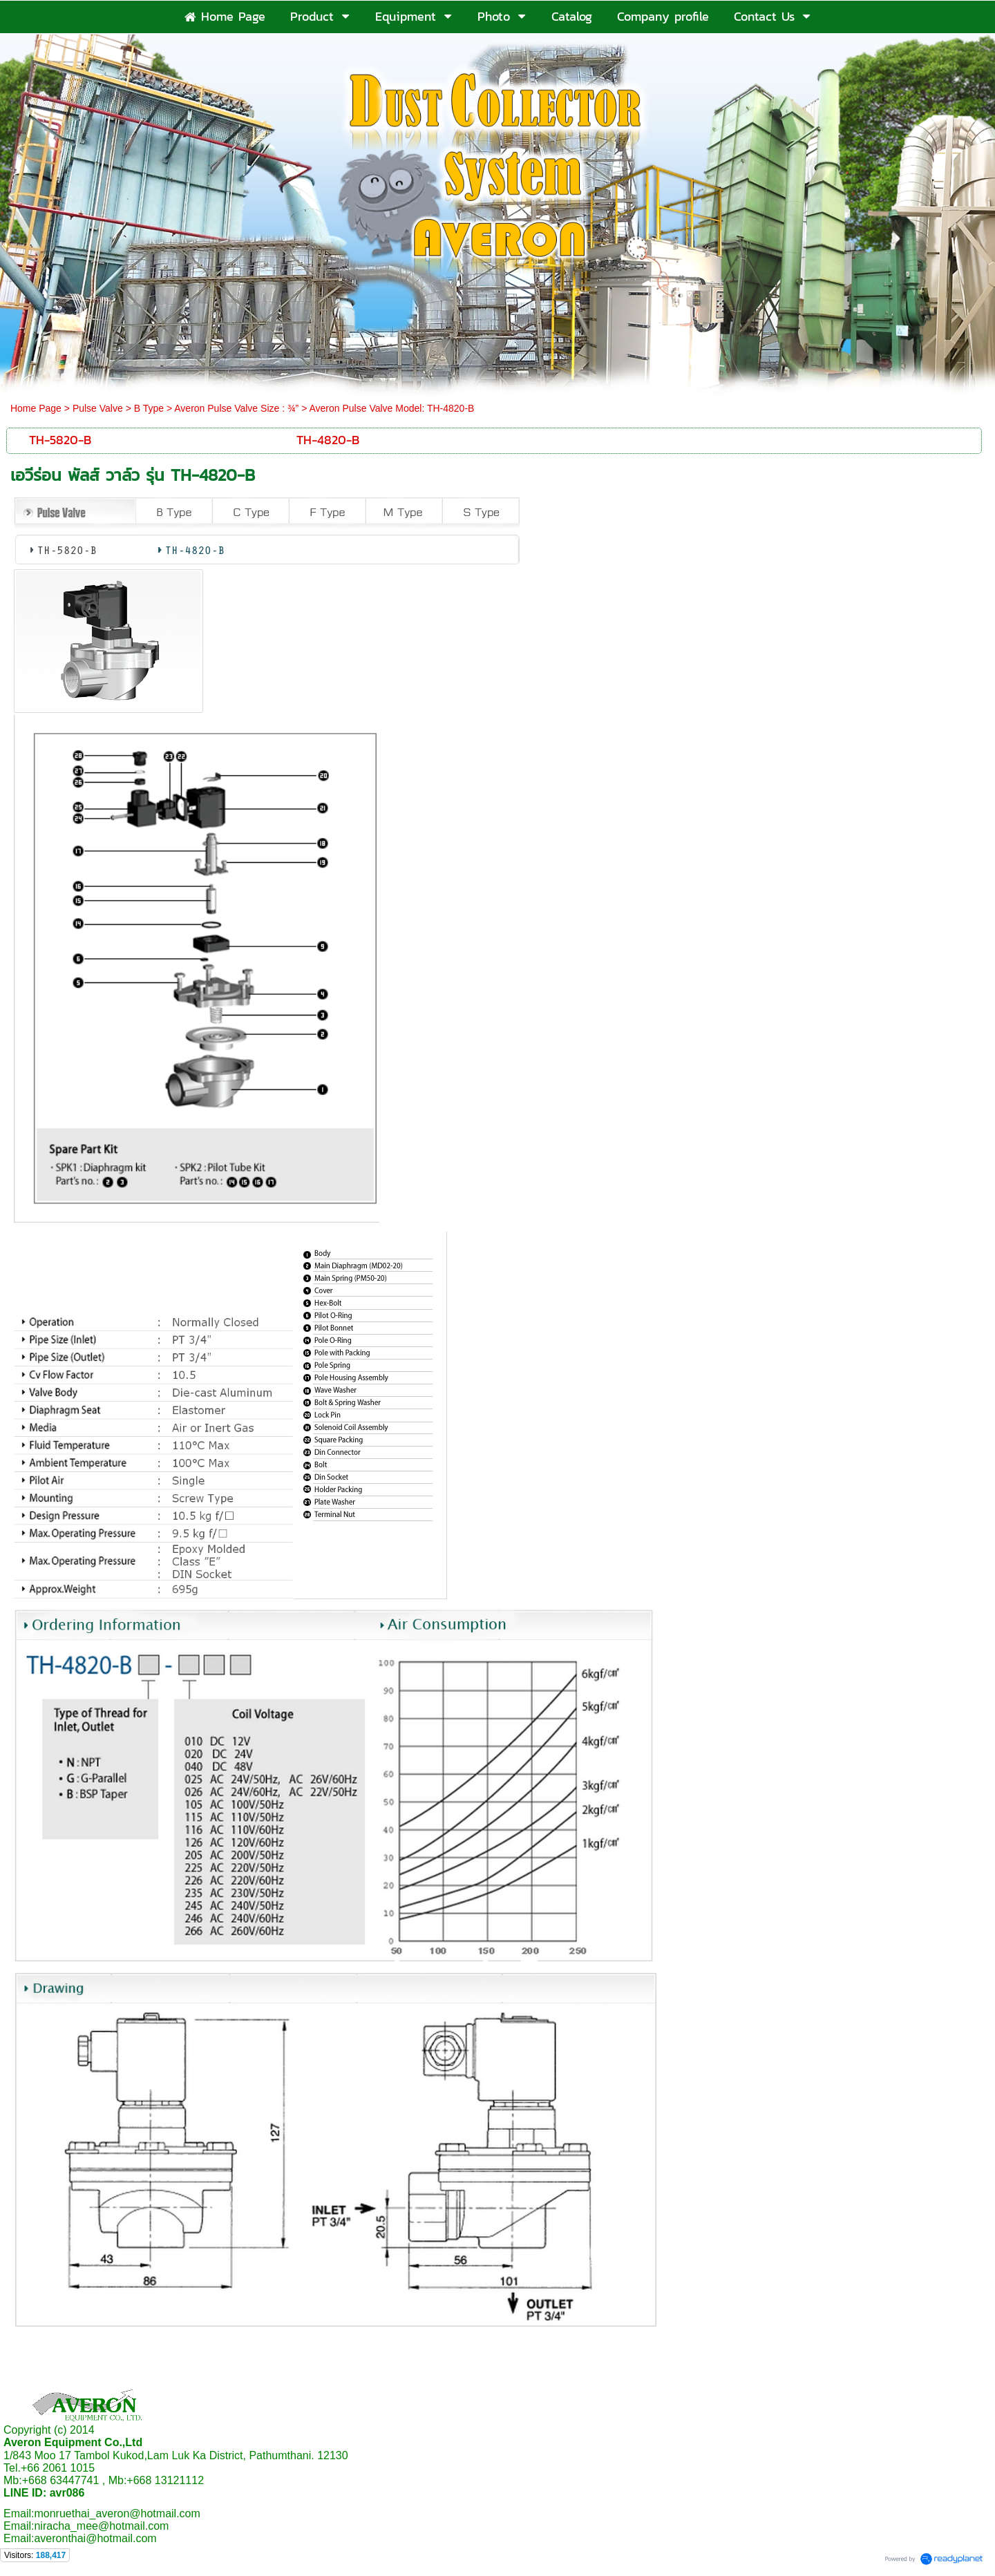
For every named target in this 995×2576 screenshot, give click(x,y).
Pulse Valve (98, 408)
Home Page (35, 408)
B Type (149, 408)
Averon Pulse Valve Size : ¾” (236, 408)
